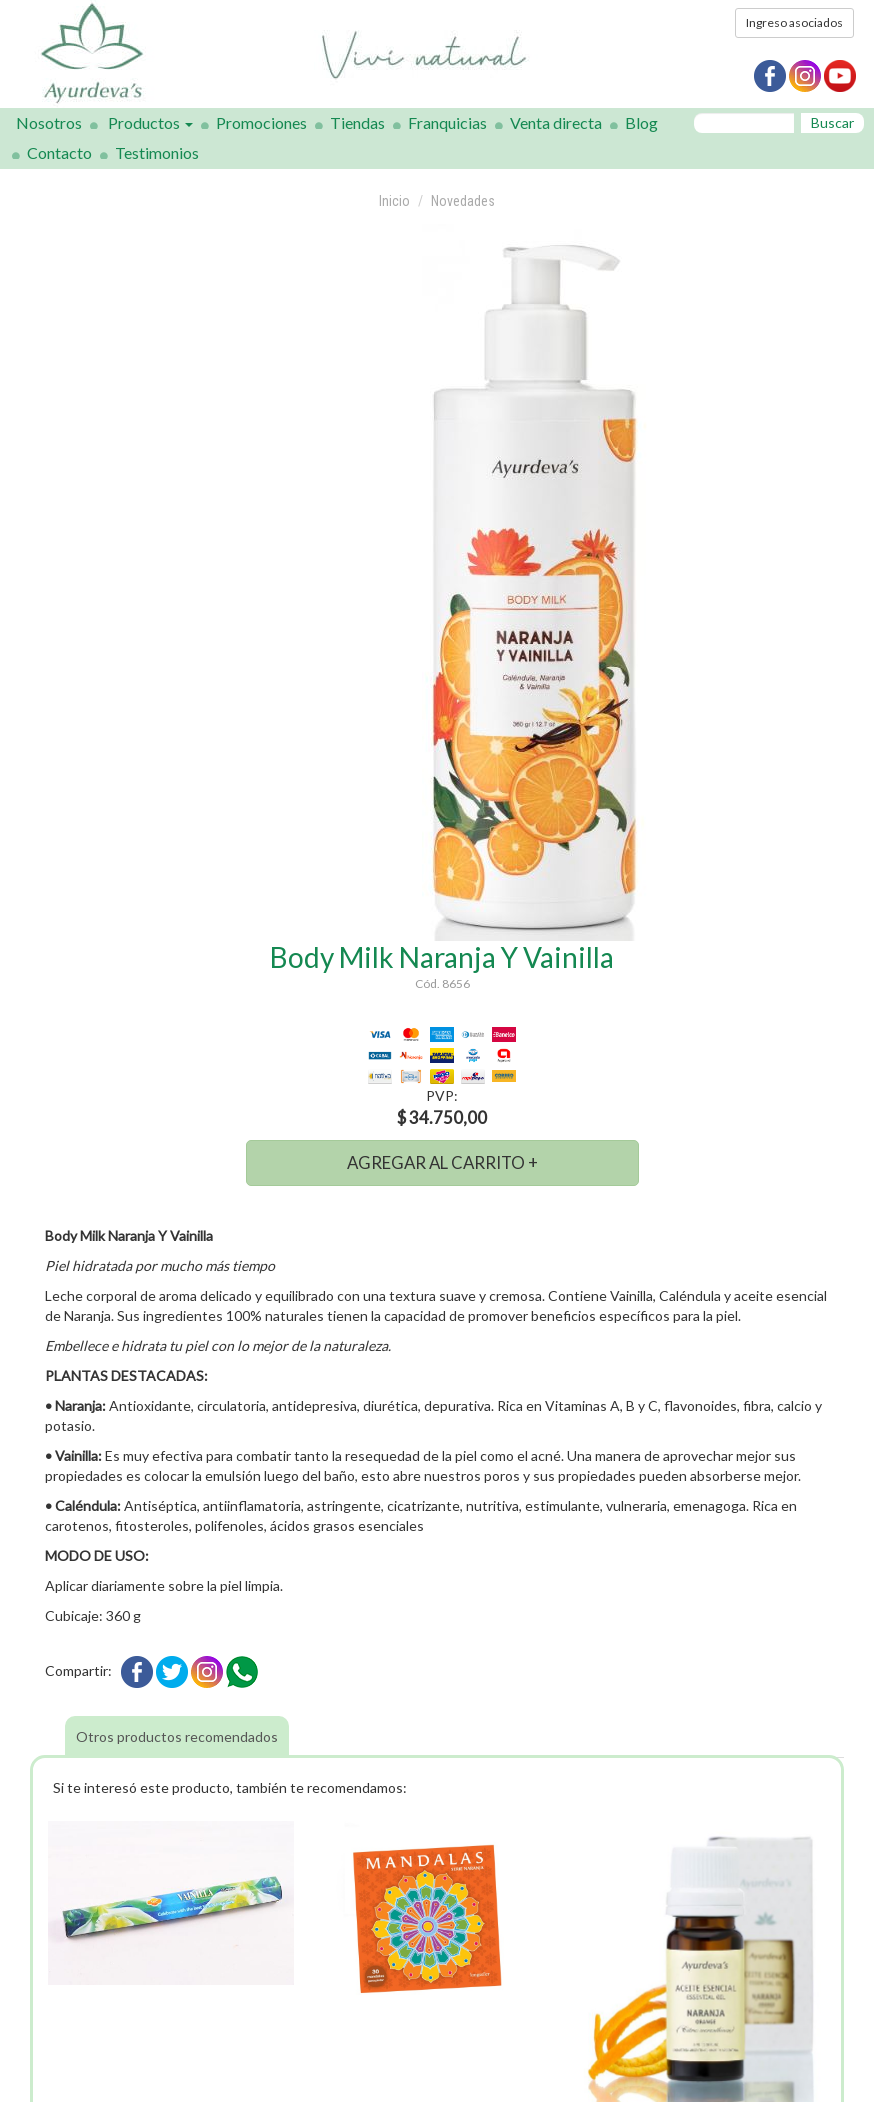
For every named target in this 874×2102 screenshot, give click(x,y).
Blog (641, 122)
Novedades (463, 201)
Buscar (832, 122)
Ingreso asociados (794, 22)
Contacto (59, 152)
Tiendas (357, 122)
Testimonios (157, 152)
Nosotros (49, 122)
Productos (150, 122)
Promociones (261, 122)
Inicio (394, 201)
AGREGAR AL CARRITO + (442, 1162)
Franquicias (447, 122)
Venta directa (556, 122)
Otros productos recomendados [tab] (177, 1736)
